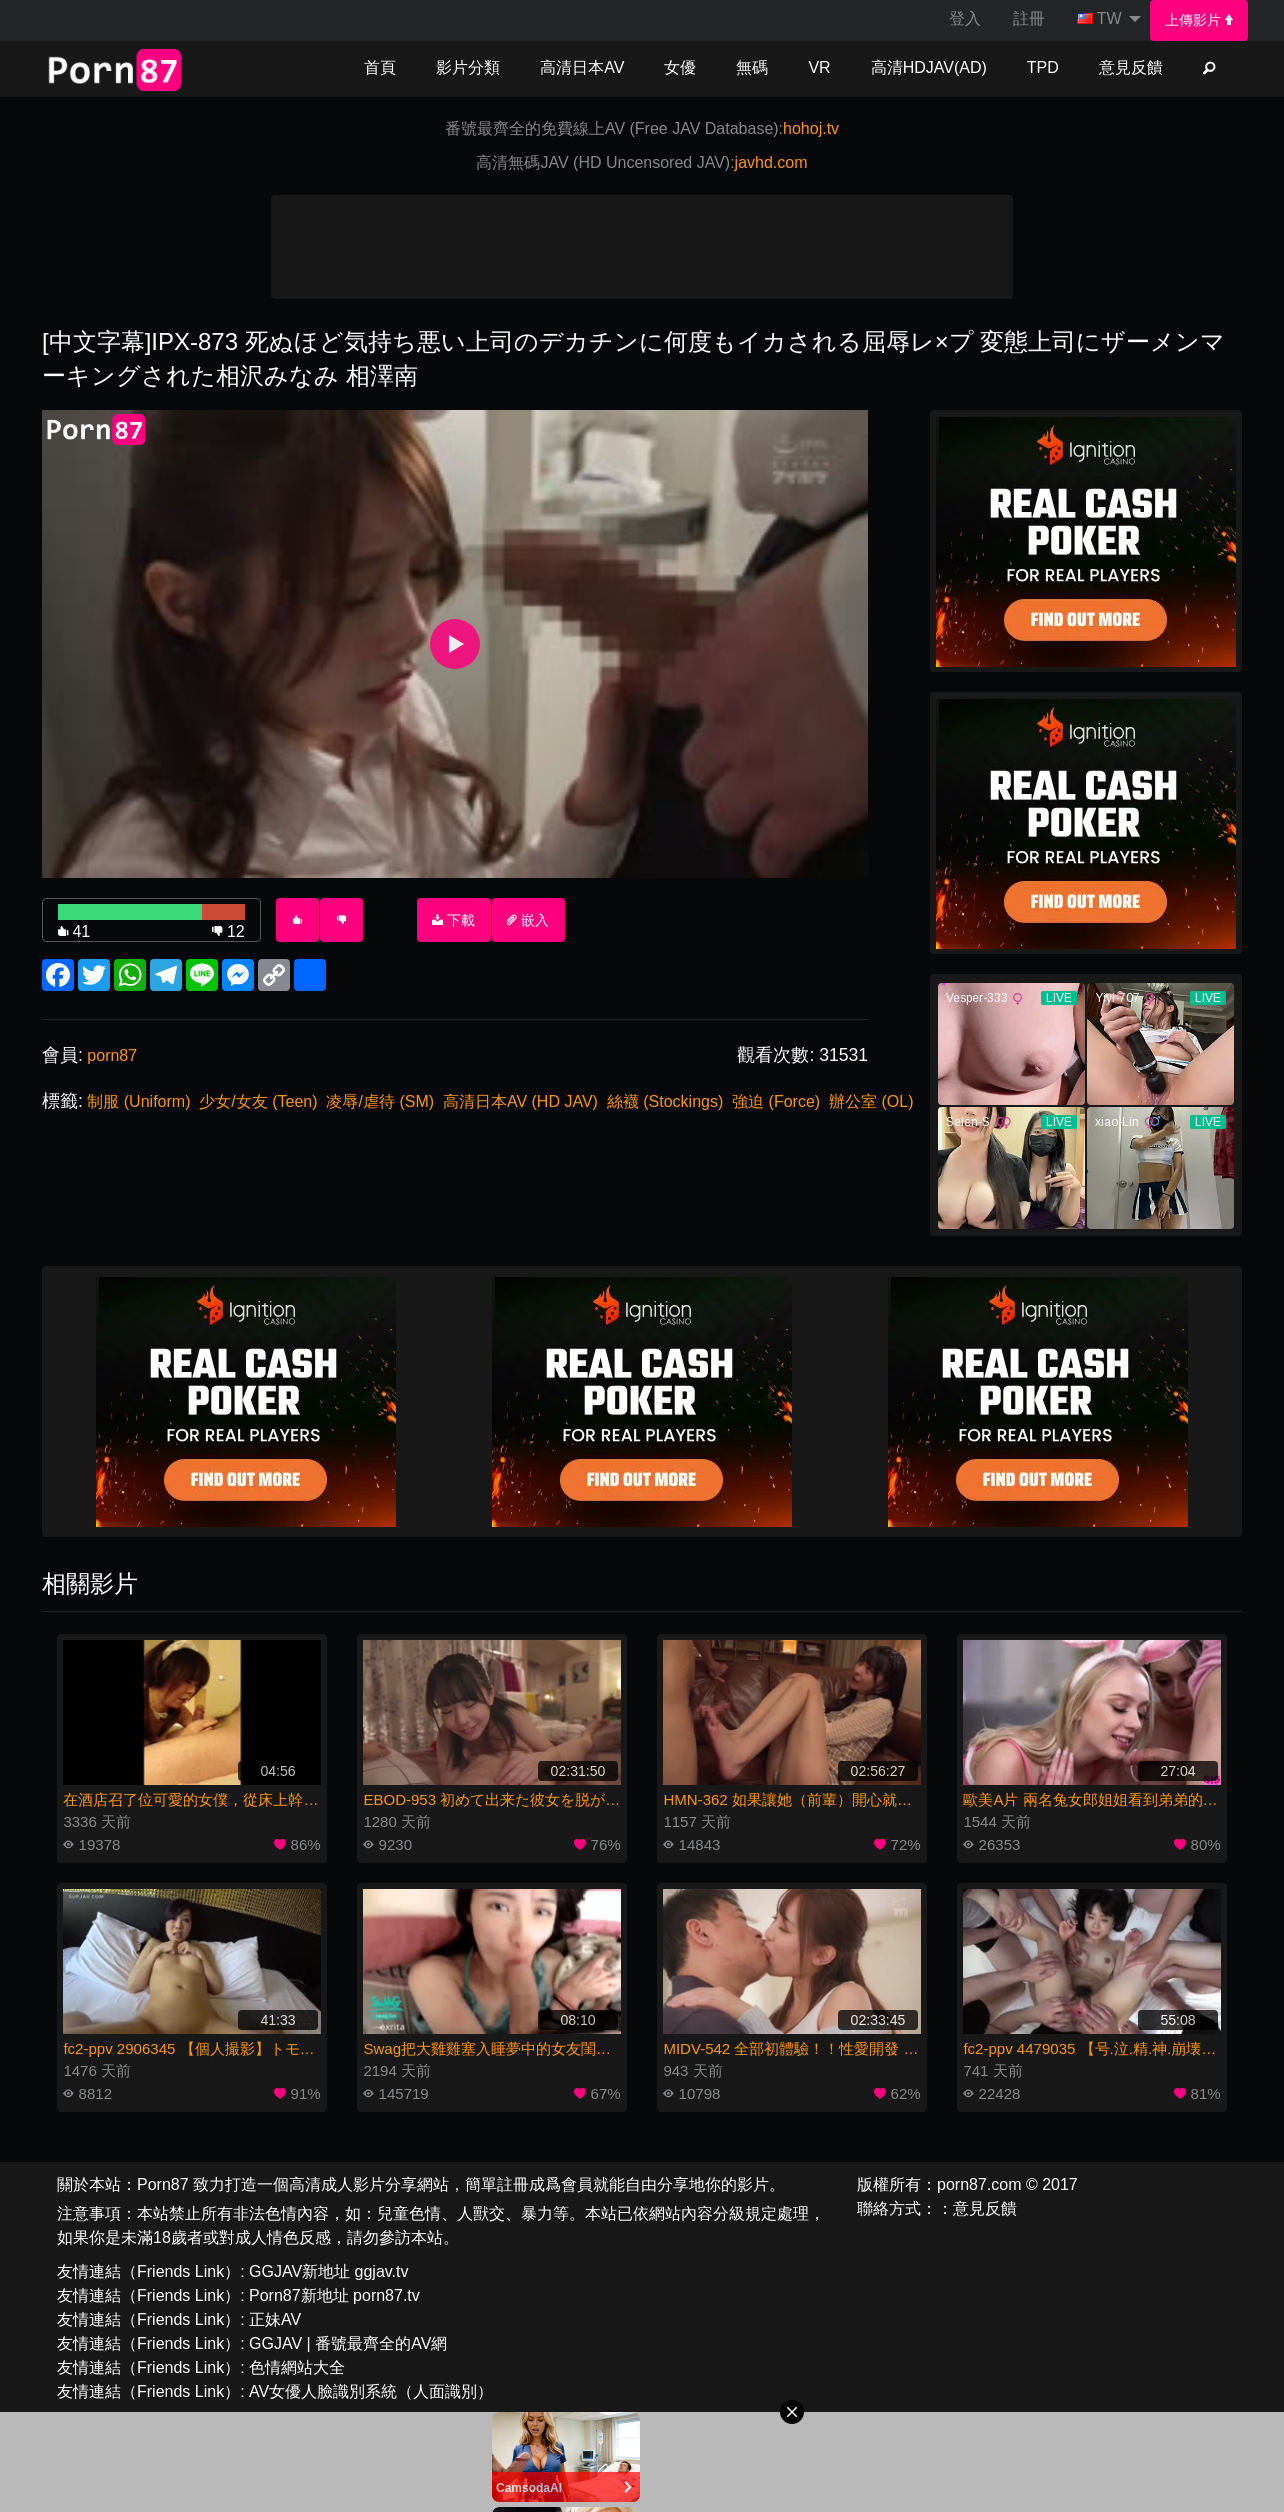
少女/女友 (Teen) (258, 1101)
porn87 (112, 1055)
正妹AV (275, 2319)
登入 (965, 18)
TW (1099, 18)
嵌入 (528, 920)
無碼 (752, 67)
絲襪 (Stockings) (665, 1101)
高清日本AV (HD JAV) (520, 1101)
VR (819, 67)
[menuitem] (1199, 20)
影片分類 (468, 67)
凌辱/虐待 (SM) (380, 1101)
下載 (453, 920)
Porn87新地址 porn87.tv (334, 2295)
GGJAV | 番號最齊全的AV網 (348, 2343)
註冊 (1029, 18)
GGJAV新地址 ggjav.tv (328, 2271)
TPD (1043, 67)
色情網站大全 (297, 2367)
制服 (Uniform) (138, 1101)
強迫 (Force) (776, 1101)
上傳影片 (1199, 20)
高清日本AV (582, 67)
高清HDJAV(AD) (929, 67)
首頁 (380, 67)
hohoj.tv (811, 128)
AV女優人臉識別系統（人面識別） (371, 2391)
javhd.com (771, 162)
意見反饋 (1131, 67)
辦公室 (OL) (871, 1101)
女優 (680, 67)
